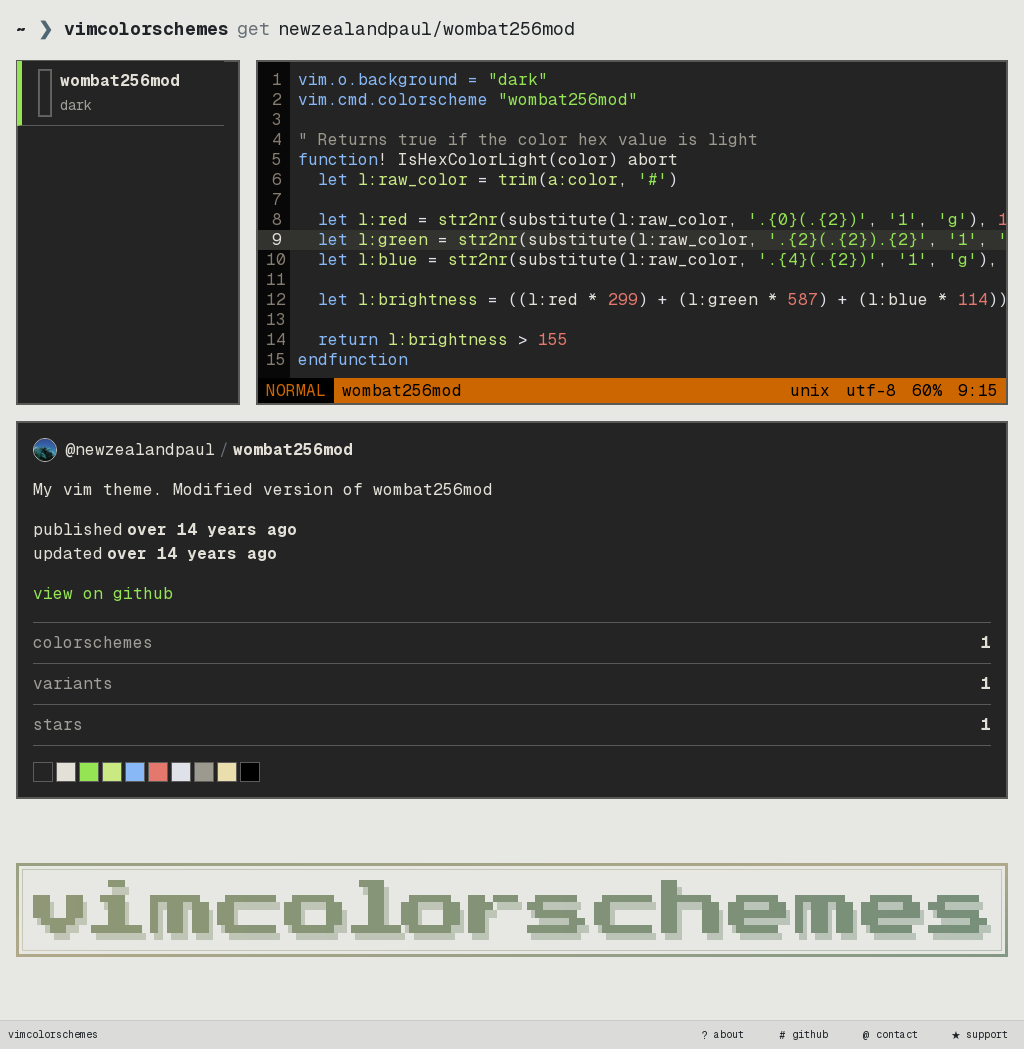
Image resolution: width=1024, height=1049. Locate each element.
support (979, 1035)
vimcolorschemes (53, 1034)
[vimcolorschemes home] (512, 910)
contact (889, 1035)
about (721, 1035)
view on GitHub (103, 593)
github (802, 1035)
